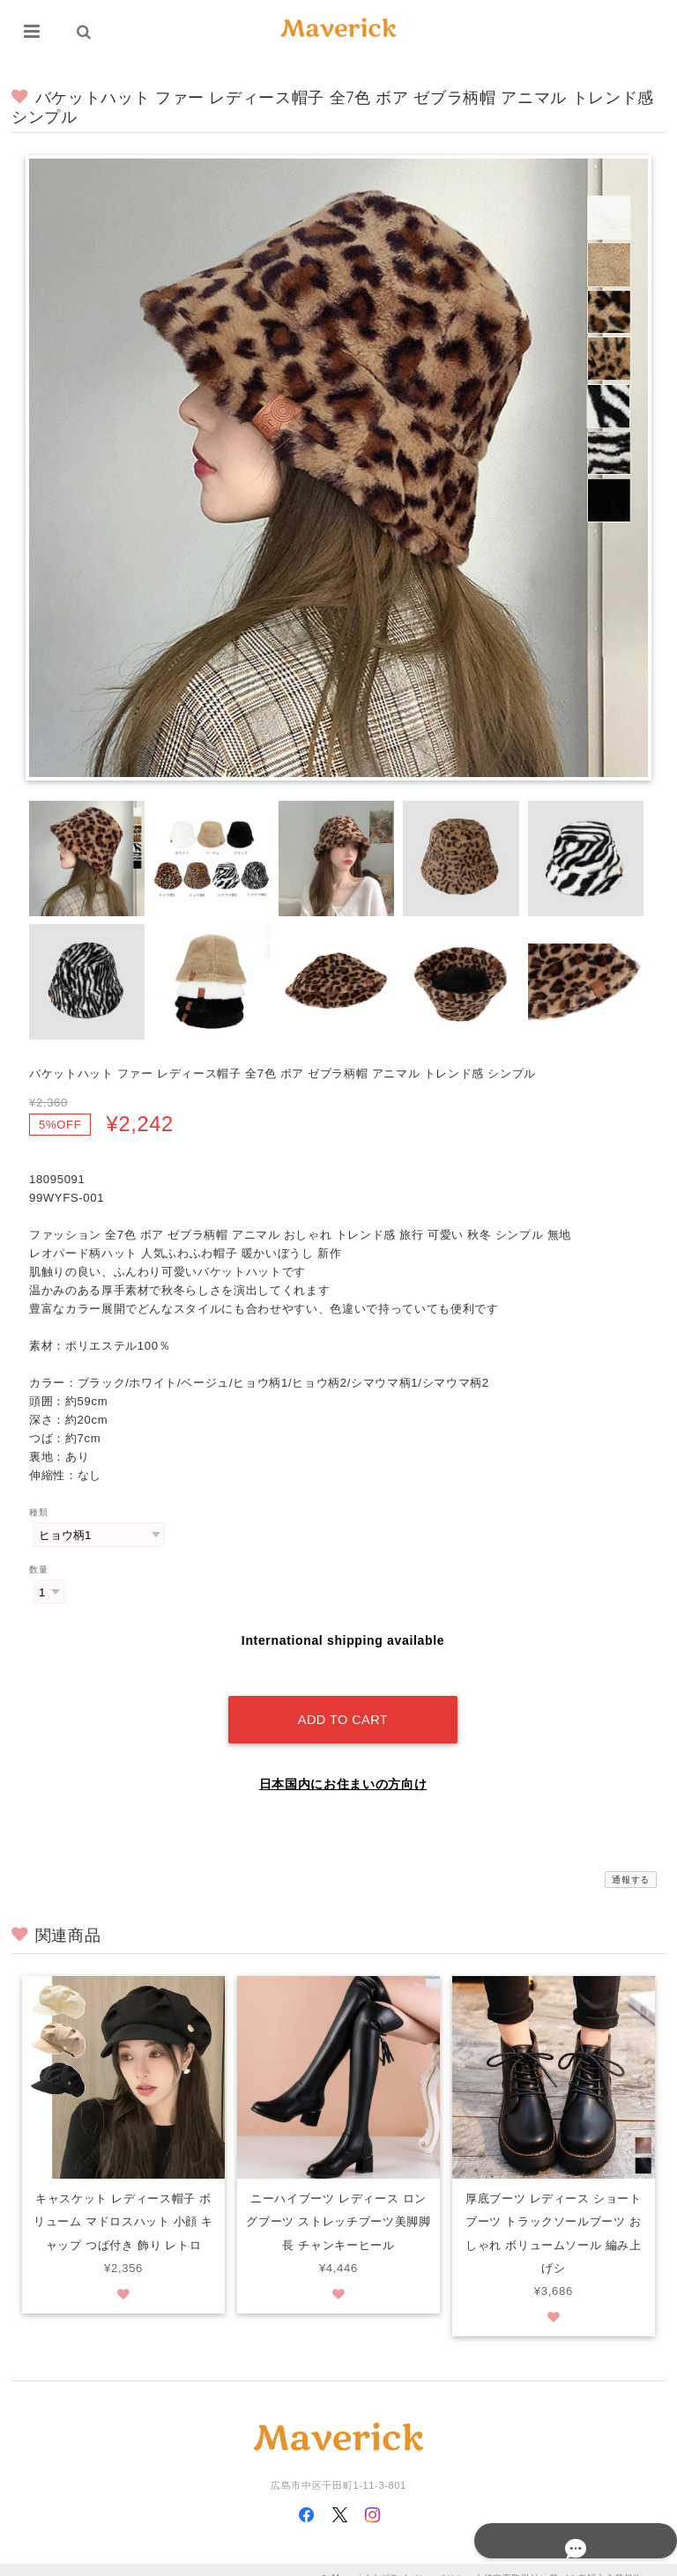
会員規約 (625, 2560)
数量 (38, 1569)
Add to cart (343, 1701)
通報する (631, 1861)
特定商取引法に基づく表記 (540, 2560)
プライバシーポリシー (428, 2560)
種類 (38, 1512)
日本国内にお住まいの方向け (343, 1765)
